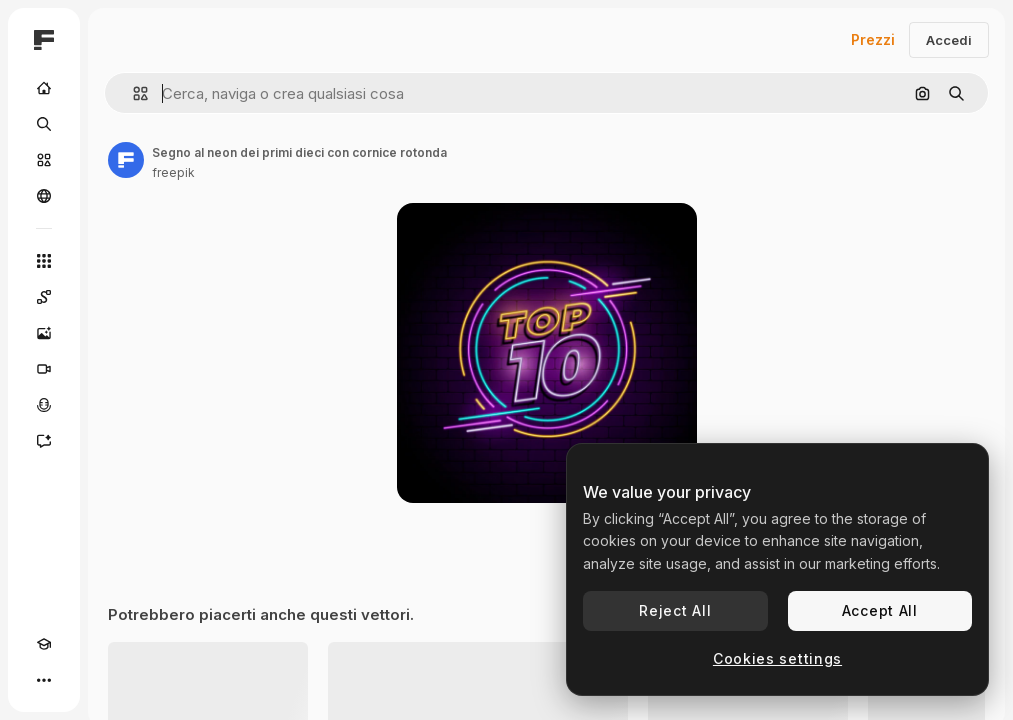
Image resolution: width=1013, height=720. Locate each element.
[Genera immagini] (44, 333)
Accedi (949, 40)
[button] (132, 93)
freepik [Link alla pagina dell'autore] (173, 172)
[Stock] (44, 160)
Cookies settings (777, 658)
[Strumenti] (44, 261)
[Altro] (44, 680)
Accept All (880, 610)
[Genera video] (44, 369)
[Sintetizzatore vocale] (44, 405)
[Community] (44, 196)
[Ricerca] (44, 124)
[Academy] (44, 644)
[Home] (44, 88)
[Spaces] (44, 297)
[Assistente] (44, 441)
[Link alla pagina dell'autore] (126, 160)
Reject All (675, 610)
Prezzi (873, 39)
